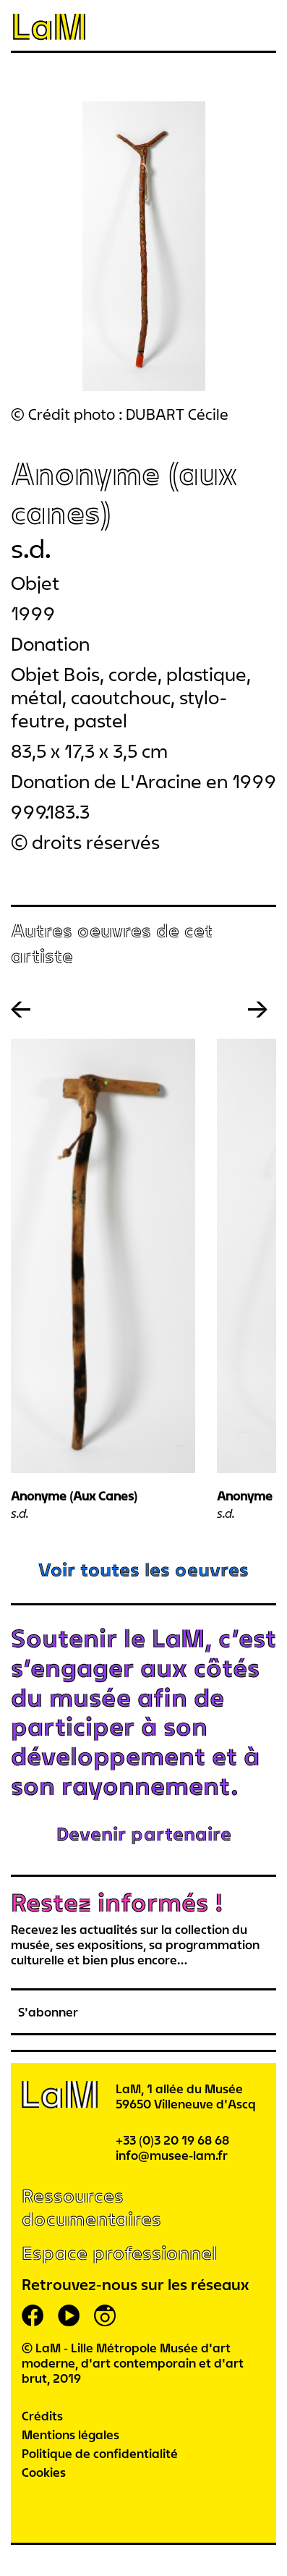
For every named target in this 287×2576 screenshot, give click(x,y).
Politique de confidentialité (100, 2453)
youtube (69, 2315)
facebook (32, 2315)
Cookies (44, 2472)
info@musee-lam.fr (172, 2155)
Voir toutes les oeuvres (143, 1569)
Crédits (42, 2416)
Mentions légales (70, 2434)
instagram (105, 2315)
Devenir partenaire (143, 1833)
